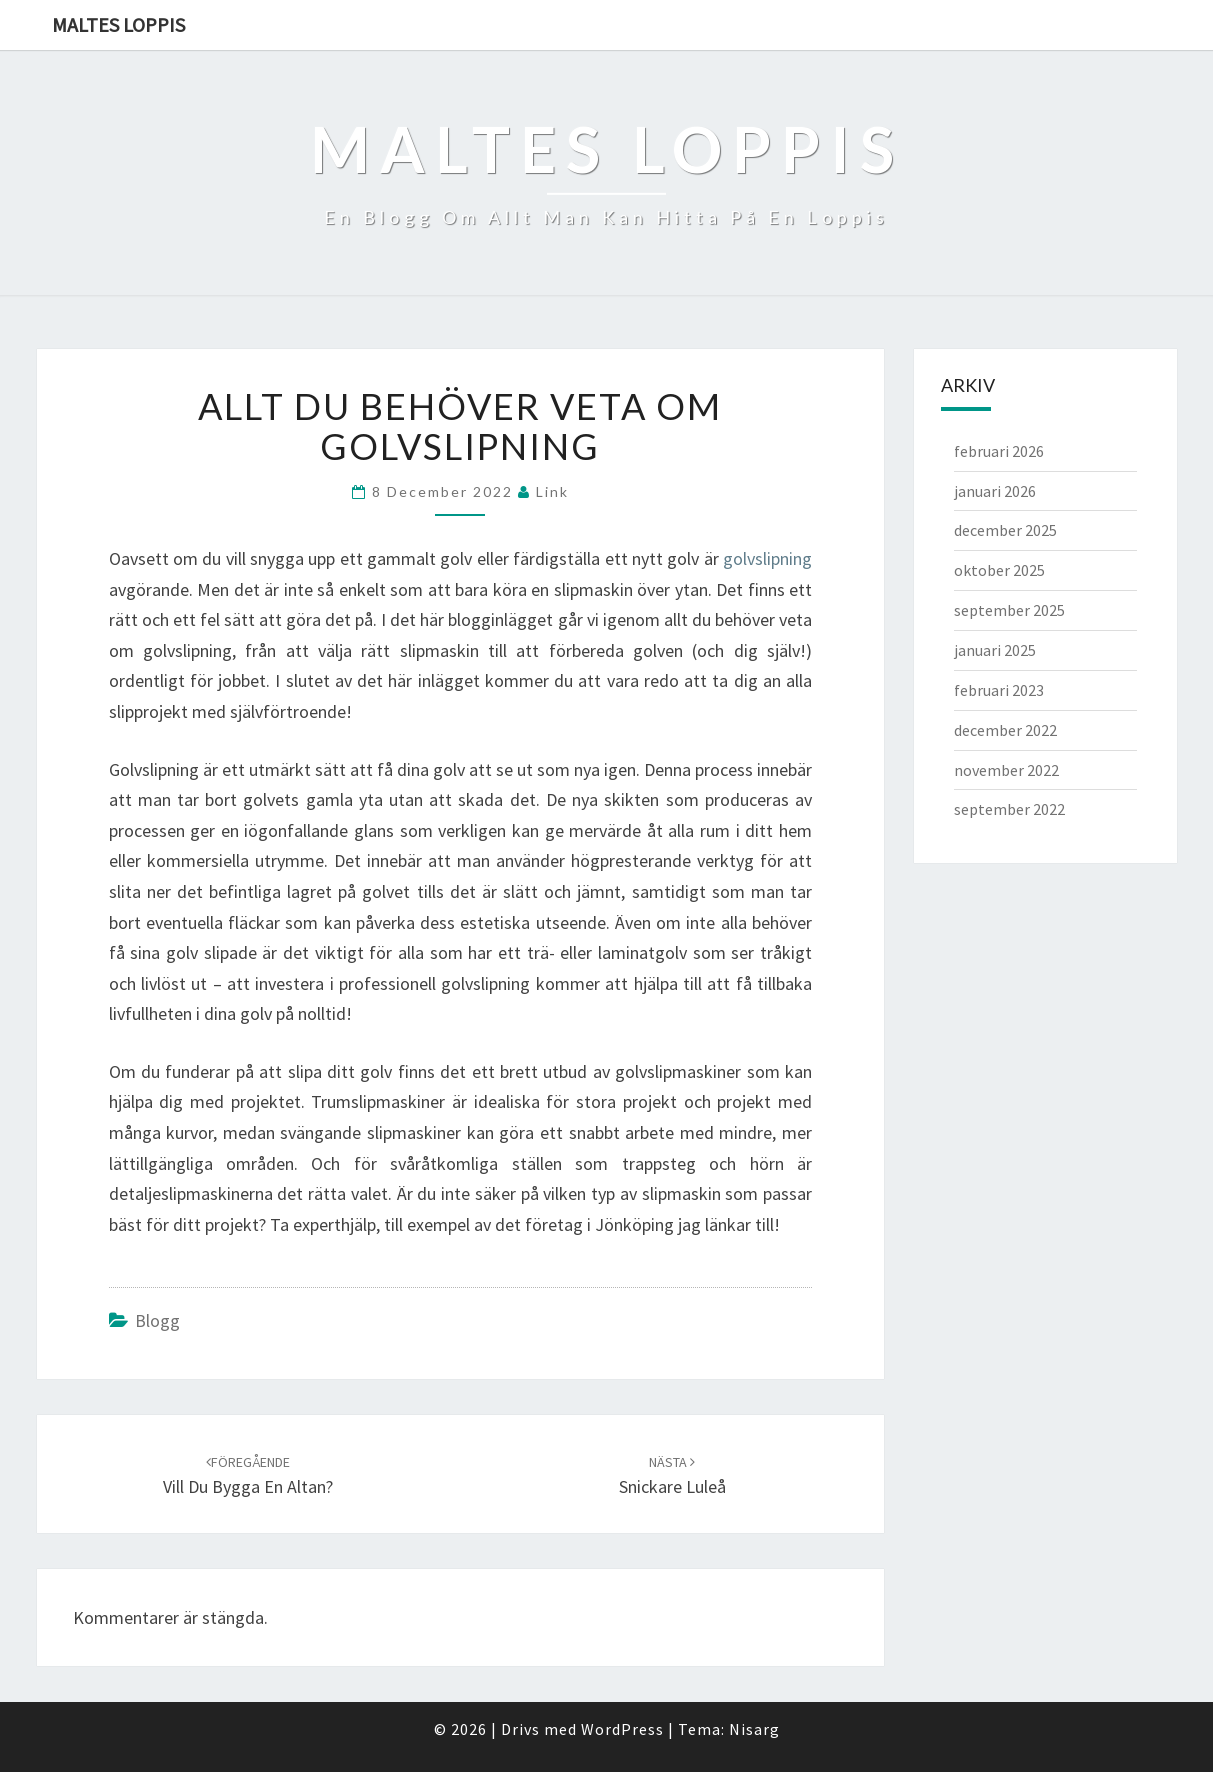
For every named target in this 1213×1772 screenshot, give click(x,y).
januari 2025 (995, 650)
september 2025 (1009, 610)
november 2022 (1006, 770)
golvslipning (767, 558)
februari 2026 (999, 451)
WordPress (622, 1729)
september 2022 (1009, 809)
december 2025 (1005, 530)
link (552, 491)
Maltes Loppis (118, 24)
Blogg (157, 1320)
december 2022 (1005, 730)
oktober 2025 (999, 570)
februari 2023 (999, 690)
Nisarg (754, 1729)
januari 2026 (995, 491)
